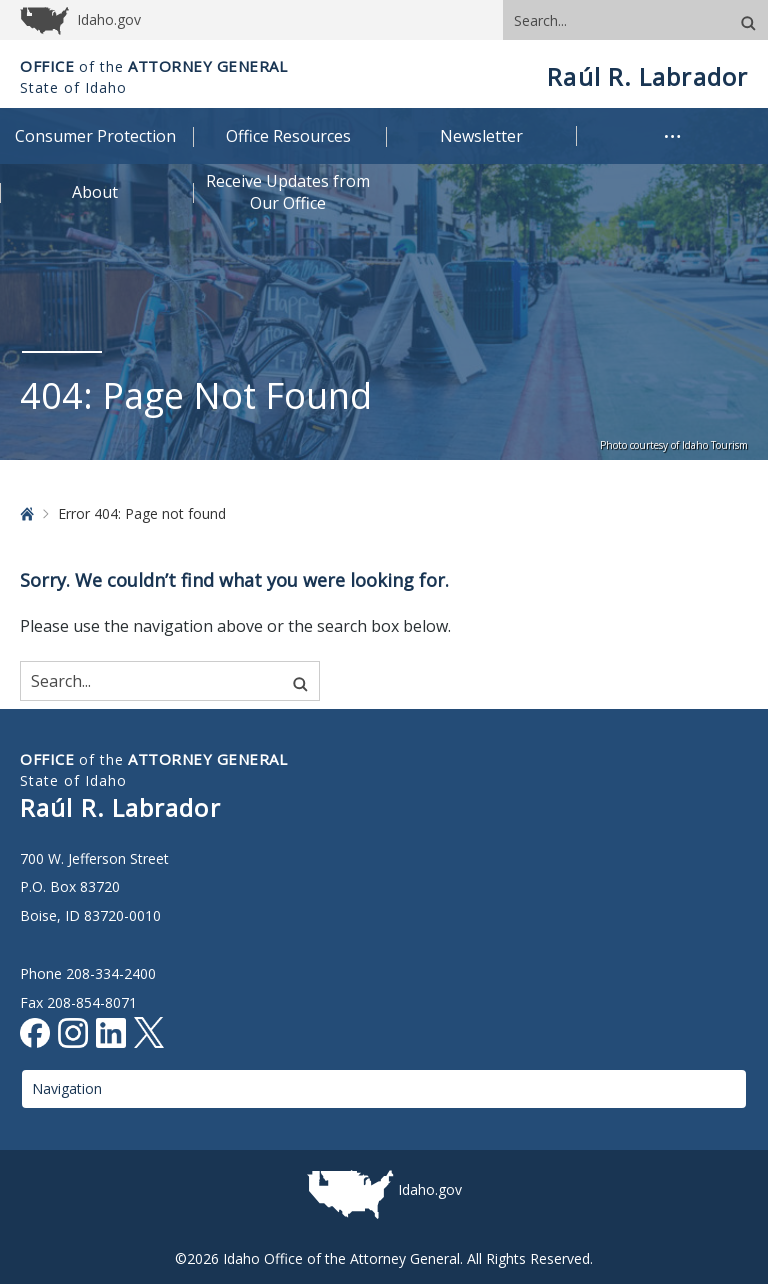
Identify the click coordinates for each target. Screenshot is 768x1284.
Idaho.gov (430, 1189)
